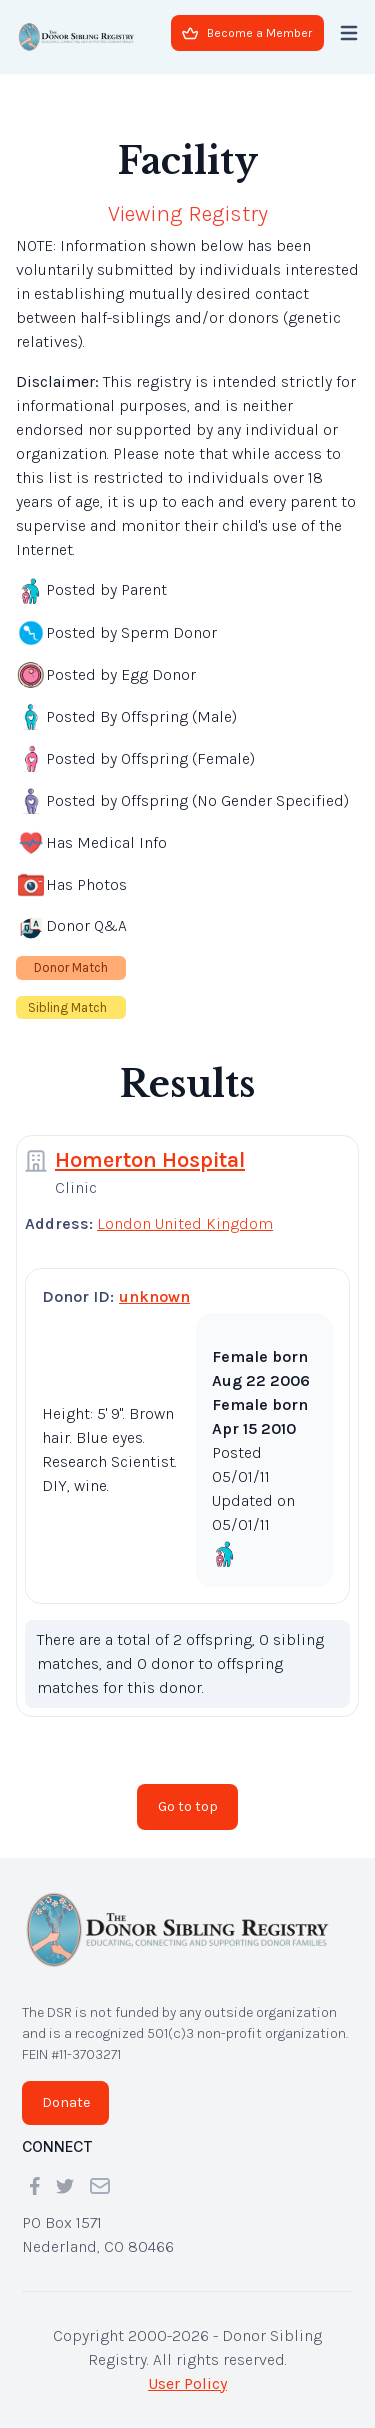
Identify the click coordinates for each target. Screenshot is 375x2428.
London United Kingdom (185, 1223)
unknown (154, 1296)
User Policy (187, 2383)
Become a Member (247, 33)
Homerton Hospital (150, 1160)
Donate (66, 2102)
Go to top (188, 1806)
